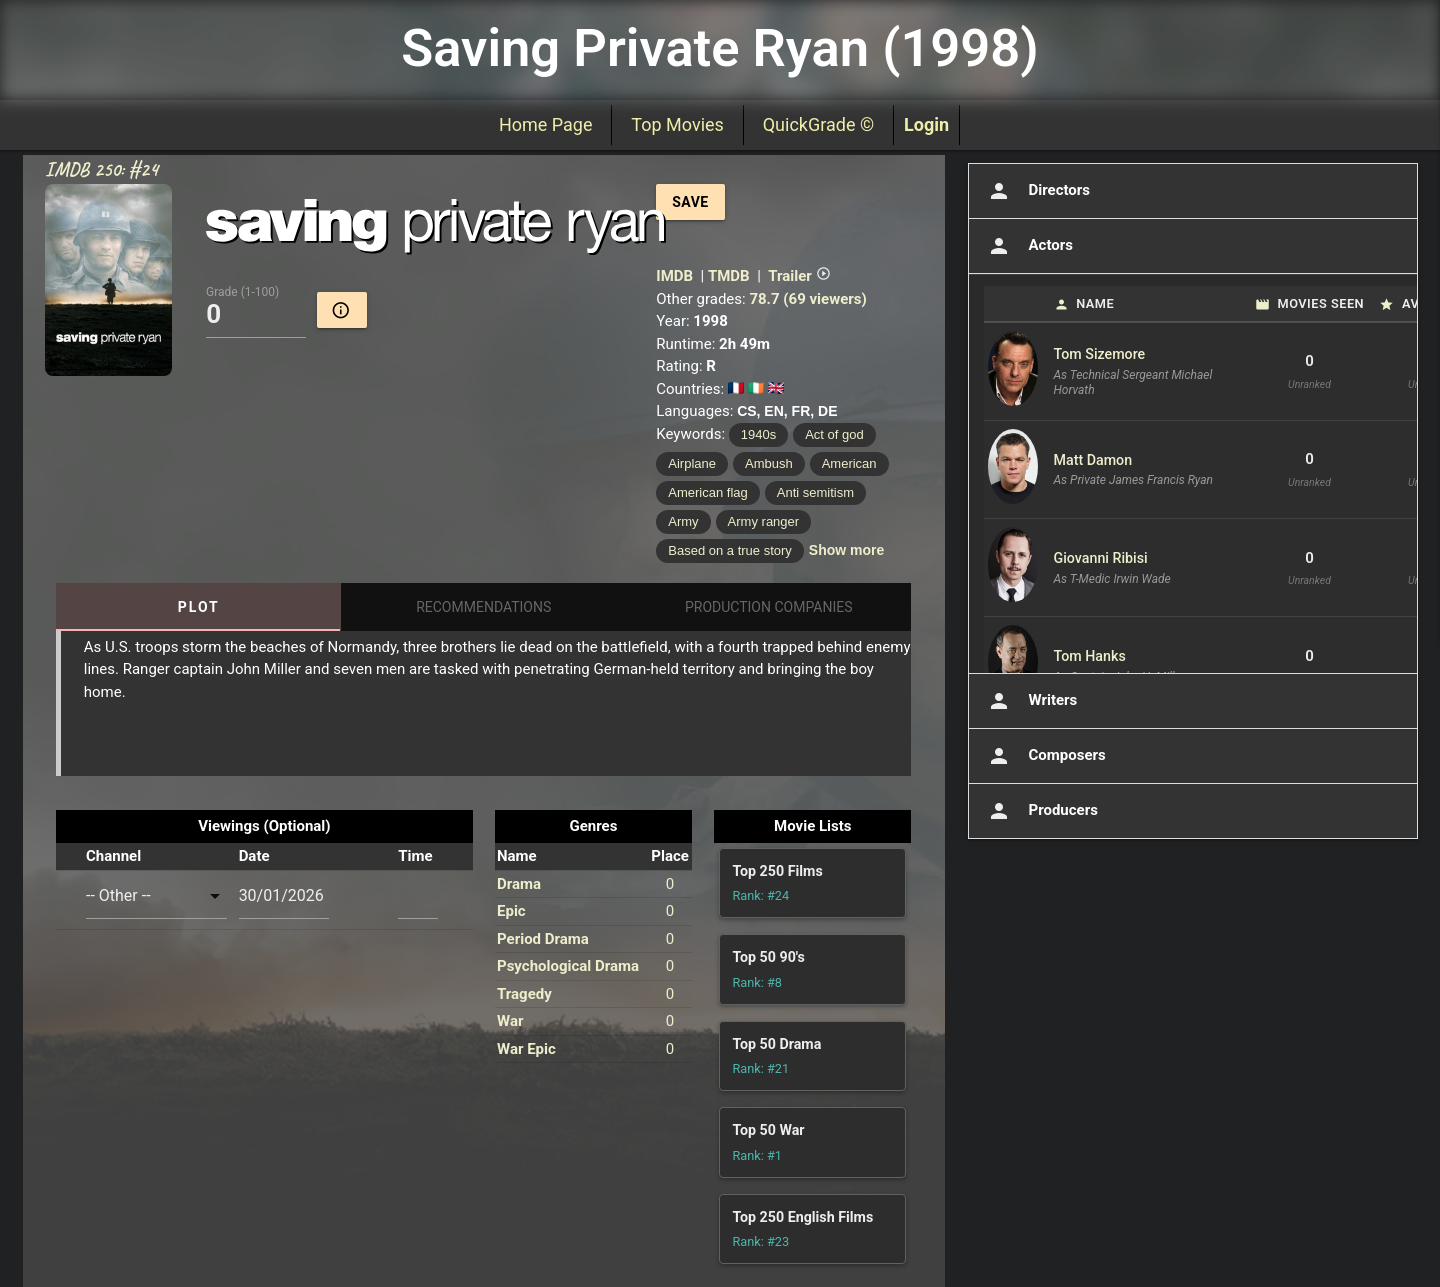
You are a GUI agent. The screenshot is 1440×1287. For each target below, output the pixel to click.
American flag (707, 492)
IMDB (674, 276)
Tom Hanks (1090, 656)
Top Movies (677, 124)
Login (926, 124)
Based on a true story (730, 550)
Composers (1045, 756)
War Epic (526, 1049)
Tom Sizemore (1100, 354)
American (849, 463)
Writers (1031, 701)
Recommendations (483, 607)
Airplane (692, 463)
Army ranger (764, 521)
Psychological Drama (568, 966)
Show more (846, 550)
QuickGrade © (818, 124)
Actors (1028, 246)
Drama (519, 884)
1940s (758, 434)
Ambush (769, 463)
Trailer (799, 276)
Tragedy (524, 994)
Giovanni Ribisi (1101, 558)
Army (683, 521)
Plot (199, 607)
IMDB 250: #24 (101, 169)
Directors (1037, 191)
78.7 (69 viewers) (807, 299)
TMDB (729, 276)
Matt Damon (1093, 460)
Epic (511, 911)
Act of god (834, 434)
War (510, 1021)
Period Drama (543, 939)
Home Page (545, 124)
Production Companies (769, 607)
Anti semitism (815, 492)
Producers (1041, 811)
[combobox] (156, 896)
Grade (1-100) (242, 292)
